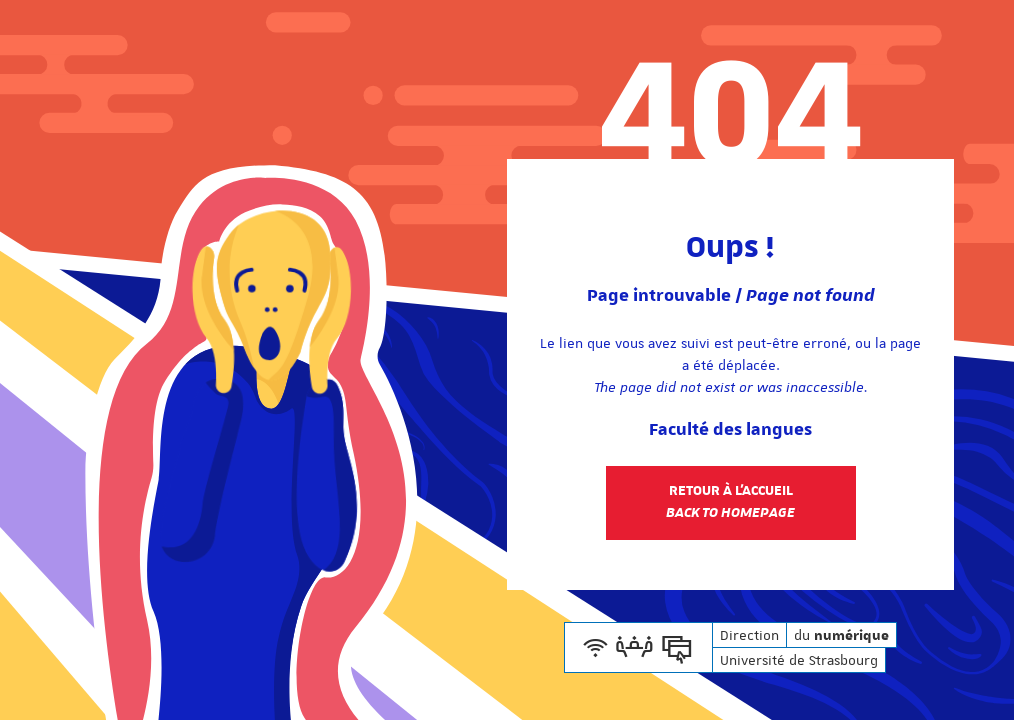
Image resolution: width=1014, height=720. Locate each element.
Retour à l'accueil (730, 502)
